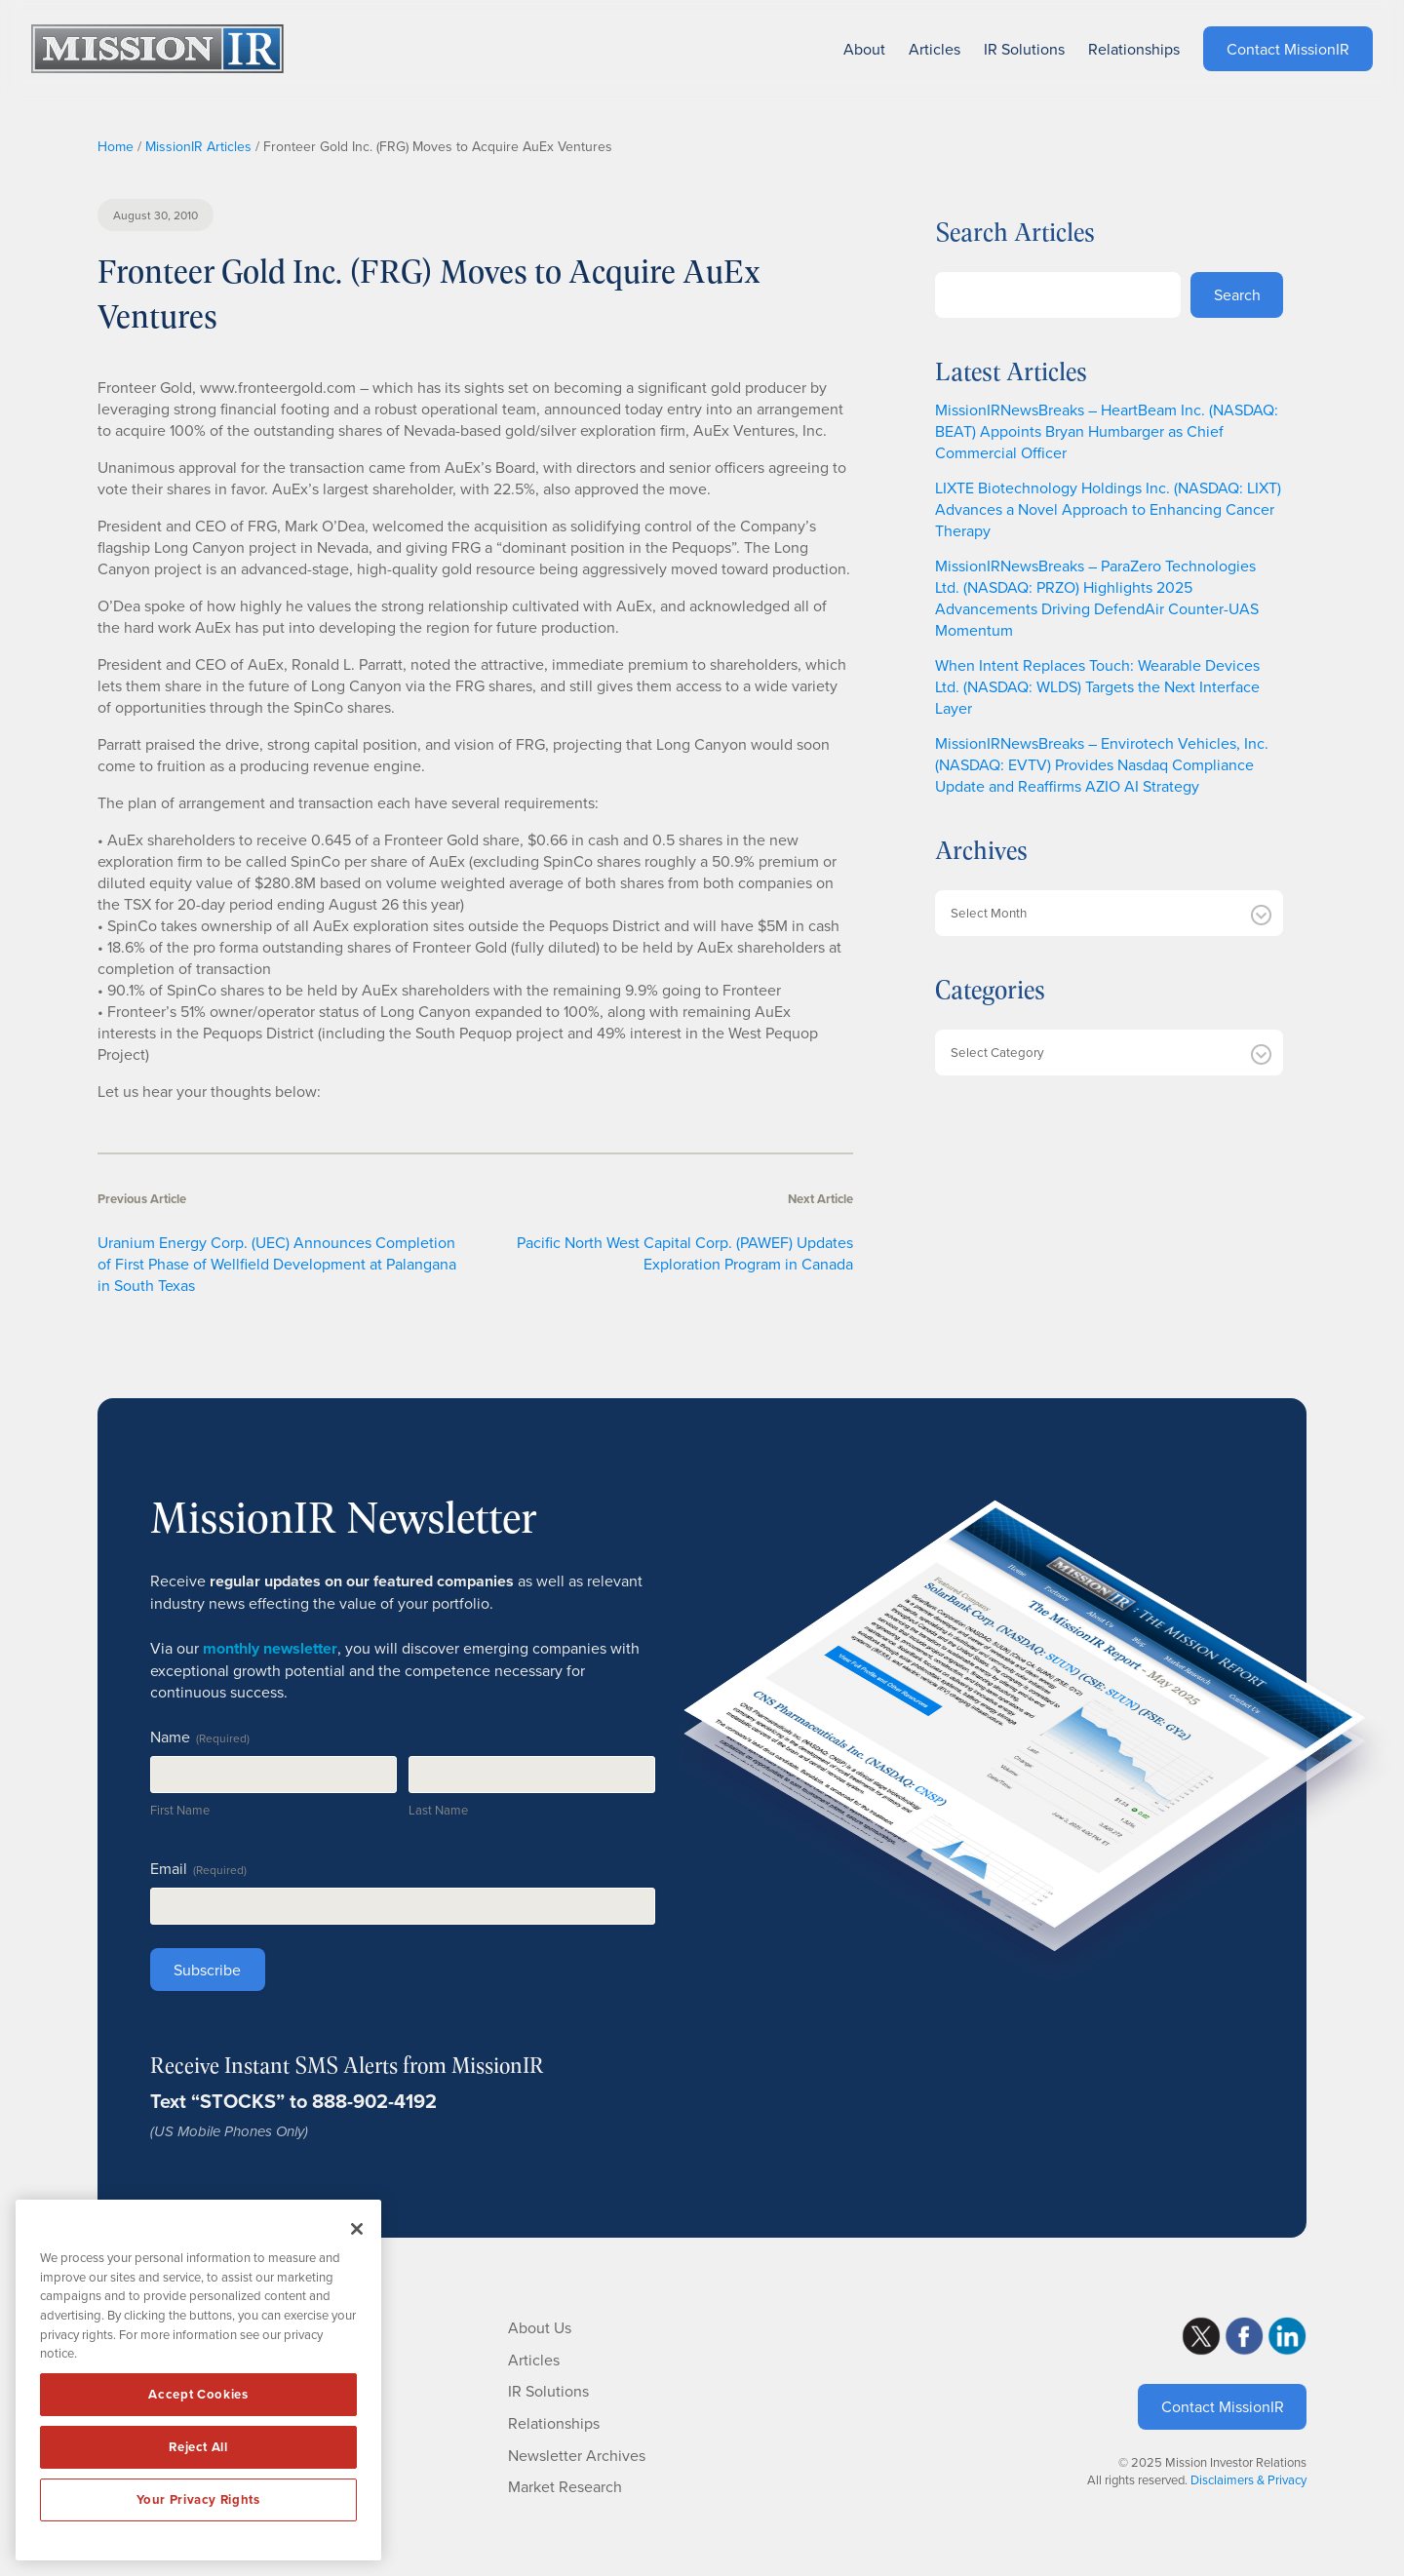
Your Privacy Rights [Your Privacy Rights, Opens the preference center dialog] (197, 2499)
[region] (198, 2380)
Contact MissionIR (1222, 2406)
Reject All (198, 2447)
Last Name (438, 1809)
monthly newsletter (270, 1648)
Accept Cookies (198, 2394)
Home (116, 146)
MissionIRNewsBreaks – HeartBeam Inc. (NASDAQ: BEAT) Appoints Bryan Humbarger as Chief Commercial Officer (1106, 431)
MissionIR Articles (198, 146)
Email (198, 1868)
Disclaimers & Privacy (1248, 2479)
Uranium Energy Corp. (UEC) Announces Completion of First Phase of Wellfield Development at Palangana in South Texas (277, 1263)
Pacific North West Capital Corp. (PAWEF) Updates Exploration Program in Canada (685, 1252)
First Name (180, 1809)
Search (1237, 294)
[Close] (356, 2228)
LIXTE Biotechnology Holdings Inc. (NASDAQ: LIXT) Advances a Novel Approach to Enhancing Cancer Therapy (1108, 509)
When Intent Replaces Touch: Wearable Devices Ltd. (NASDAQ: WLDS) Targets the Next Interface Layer (1097, 686)
